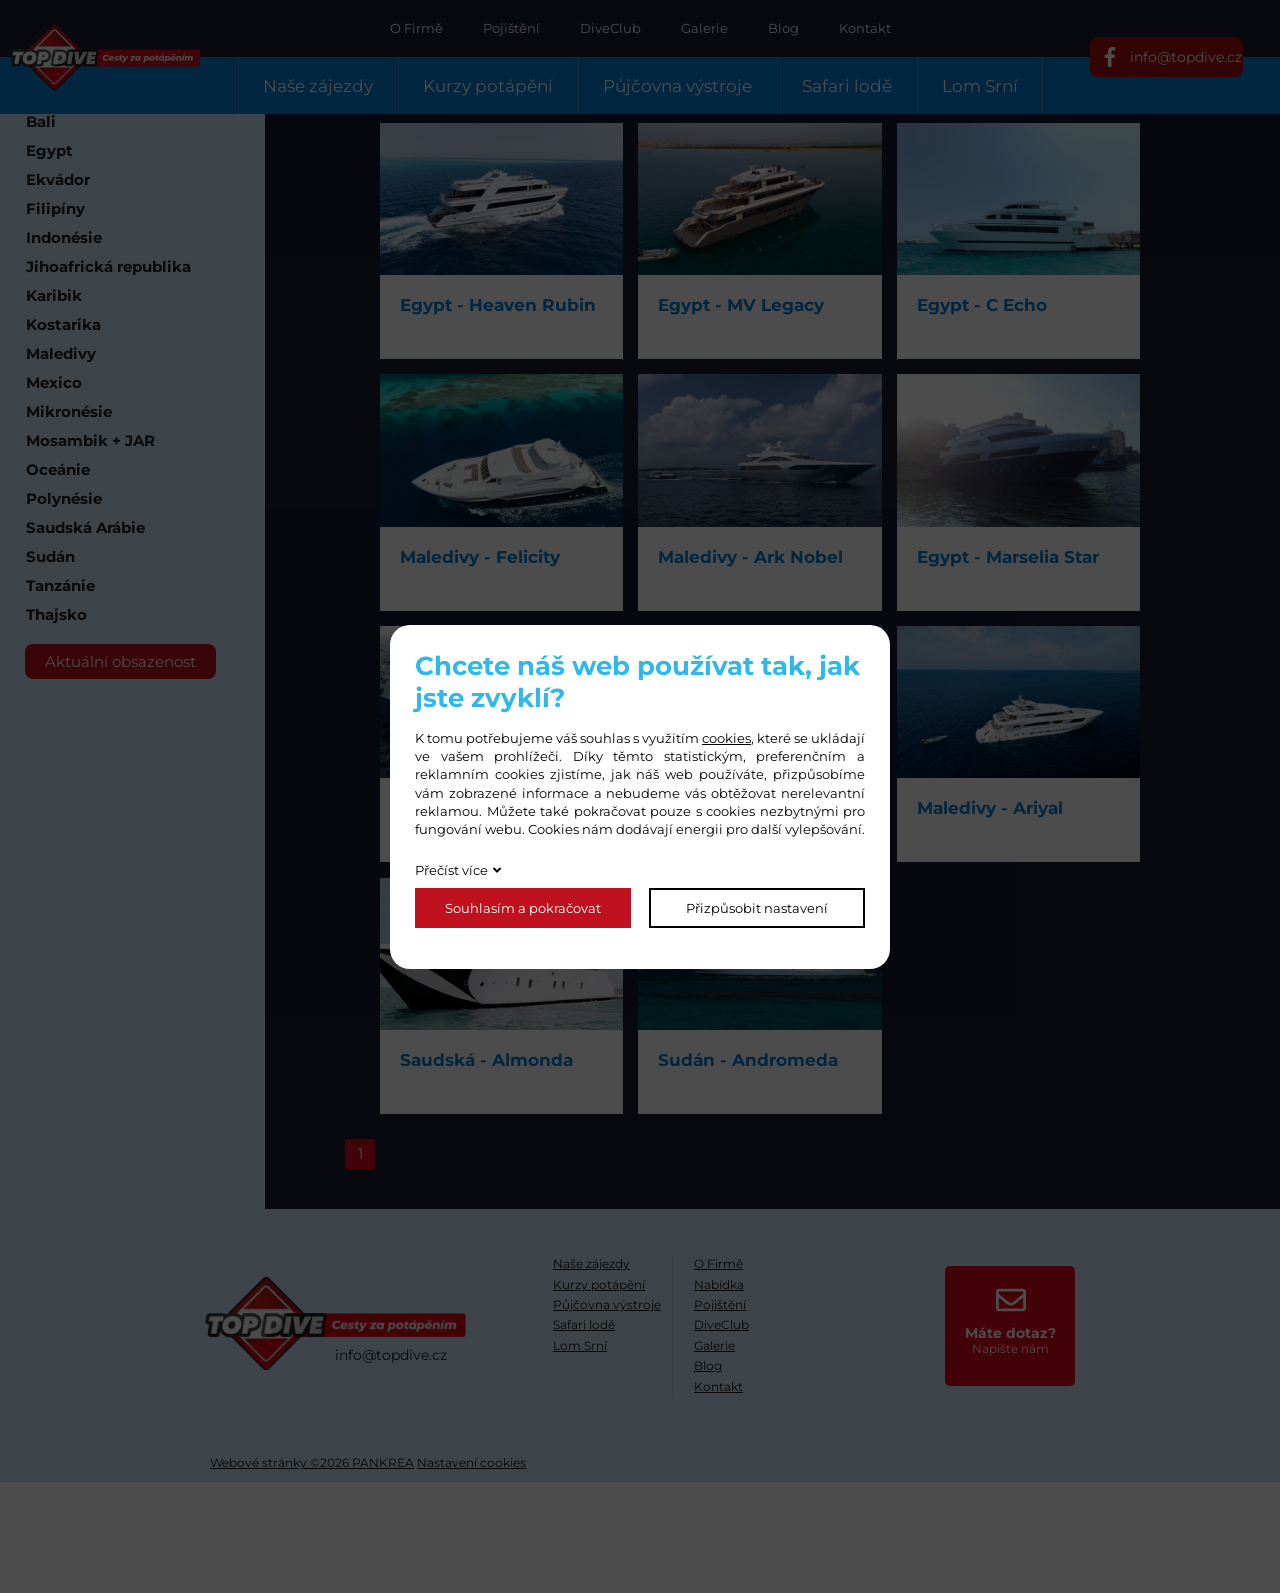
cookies (726, 738)
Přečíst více (451, 870)
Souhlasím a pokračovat (523, 908)
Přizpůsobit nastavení (757, 908)
